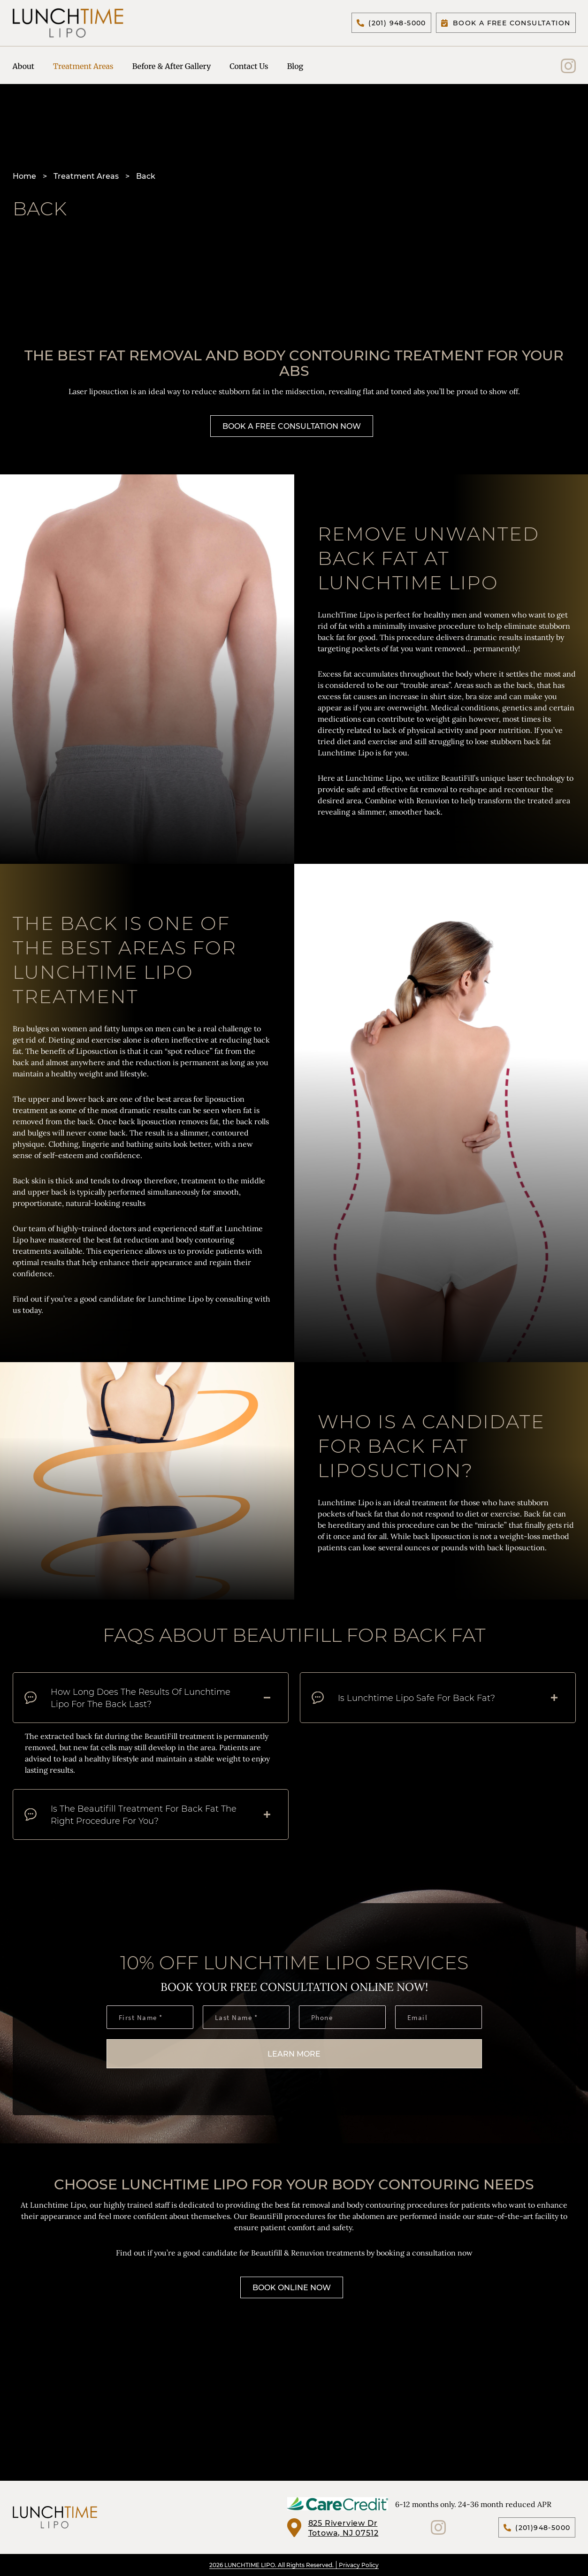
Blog (295, 67)
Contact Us (248, 67)
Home (24, 181)
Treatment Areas (83, 67)
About (24, 67)
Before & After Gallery (171, 67)
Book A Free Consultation (506, 23)
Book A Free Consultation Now (291, 431)
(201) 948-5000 (391, 23)
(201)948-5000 (537, 2527)
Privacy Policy (359, 2564)
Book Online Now (291, 2293)
